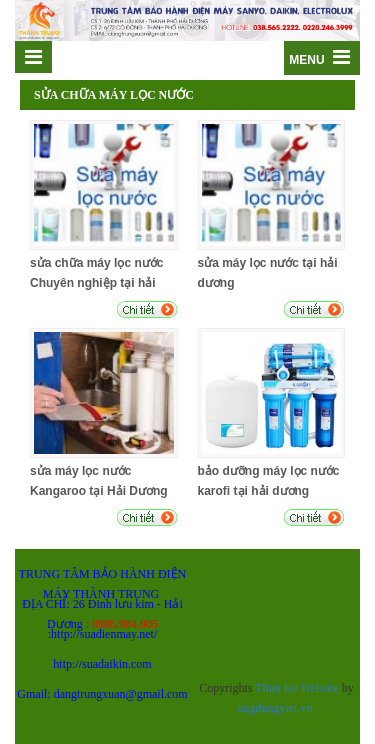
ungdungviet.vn (275, 708)
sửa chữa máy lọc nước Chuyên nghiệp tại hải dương (96, 283)
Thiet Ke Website (296, 688)
